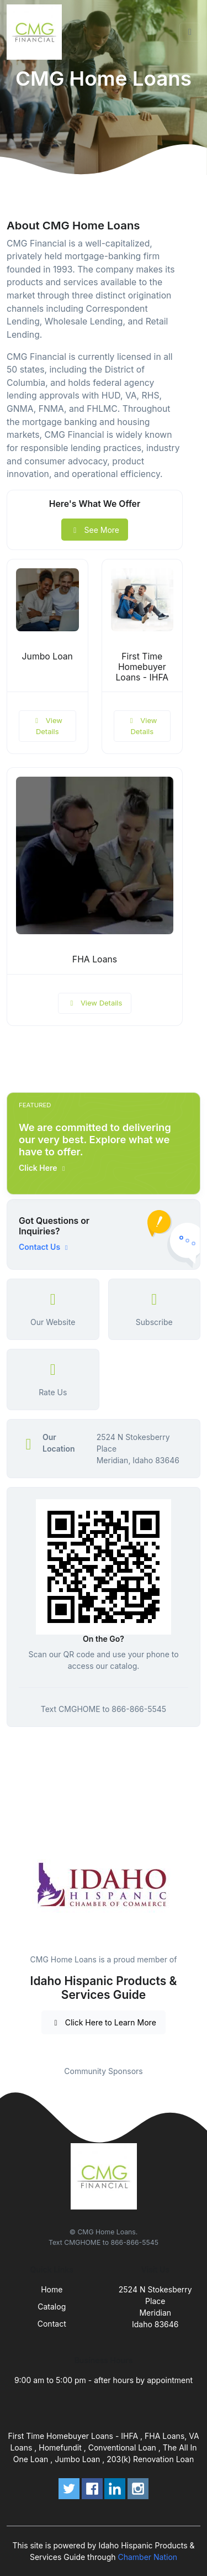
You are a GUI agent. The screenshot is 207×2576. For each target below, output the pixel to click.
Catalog (52, 2306)
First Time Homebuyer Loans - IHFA (141, 667)
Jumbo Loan (47, 656)
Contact (52, 2323)
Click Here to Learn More (103, 2022)
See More (94, 530)
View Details (47, 726)
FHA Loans (94, 959)
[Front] (36, 32)
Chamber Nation (147, 2557)
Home (51, 2289)
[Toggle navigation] (189, 32)
